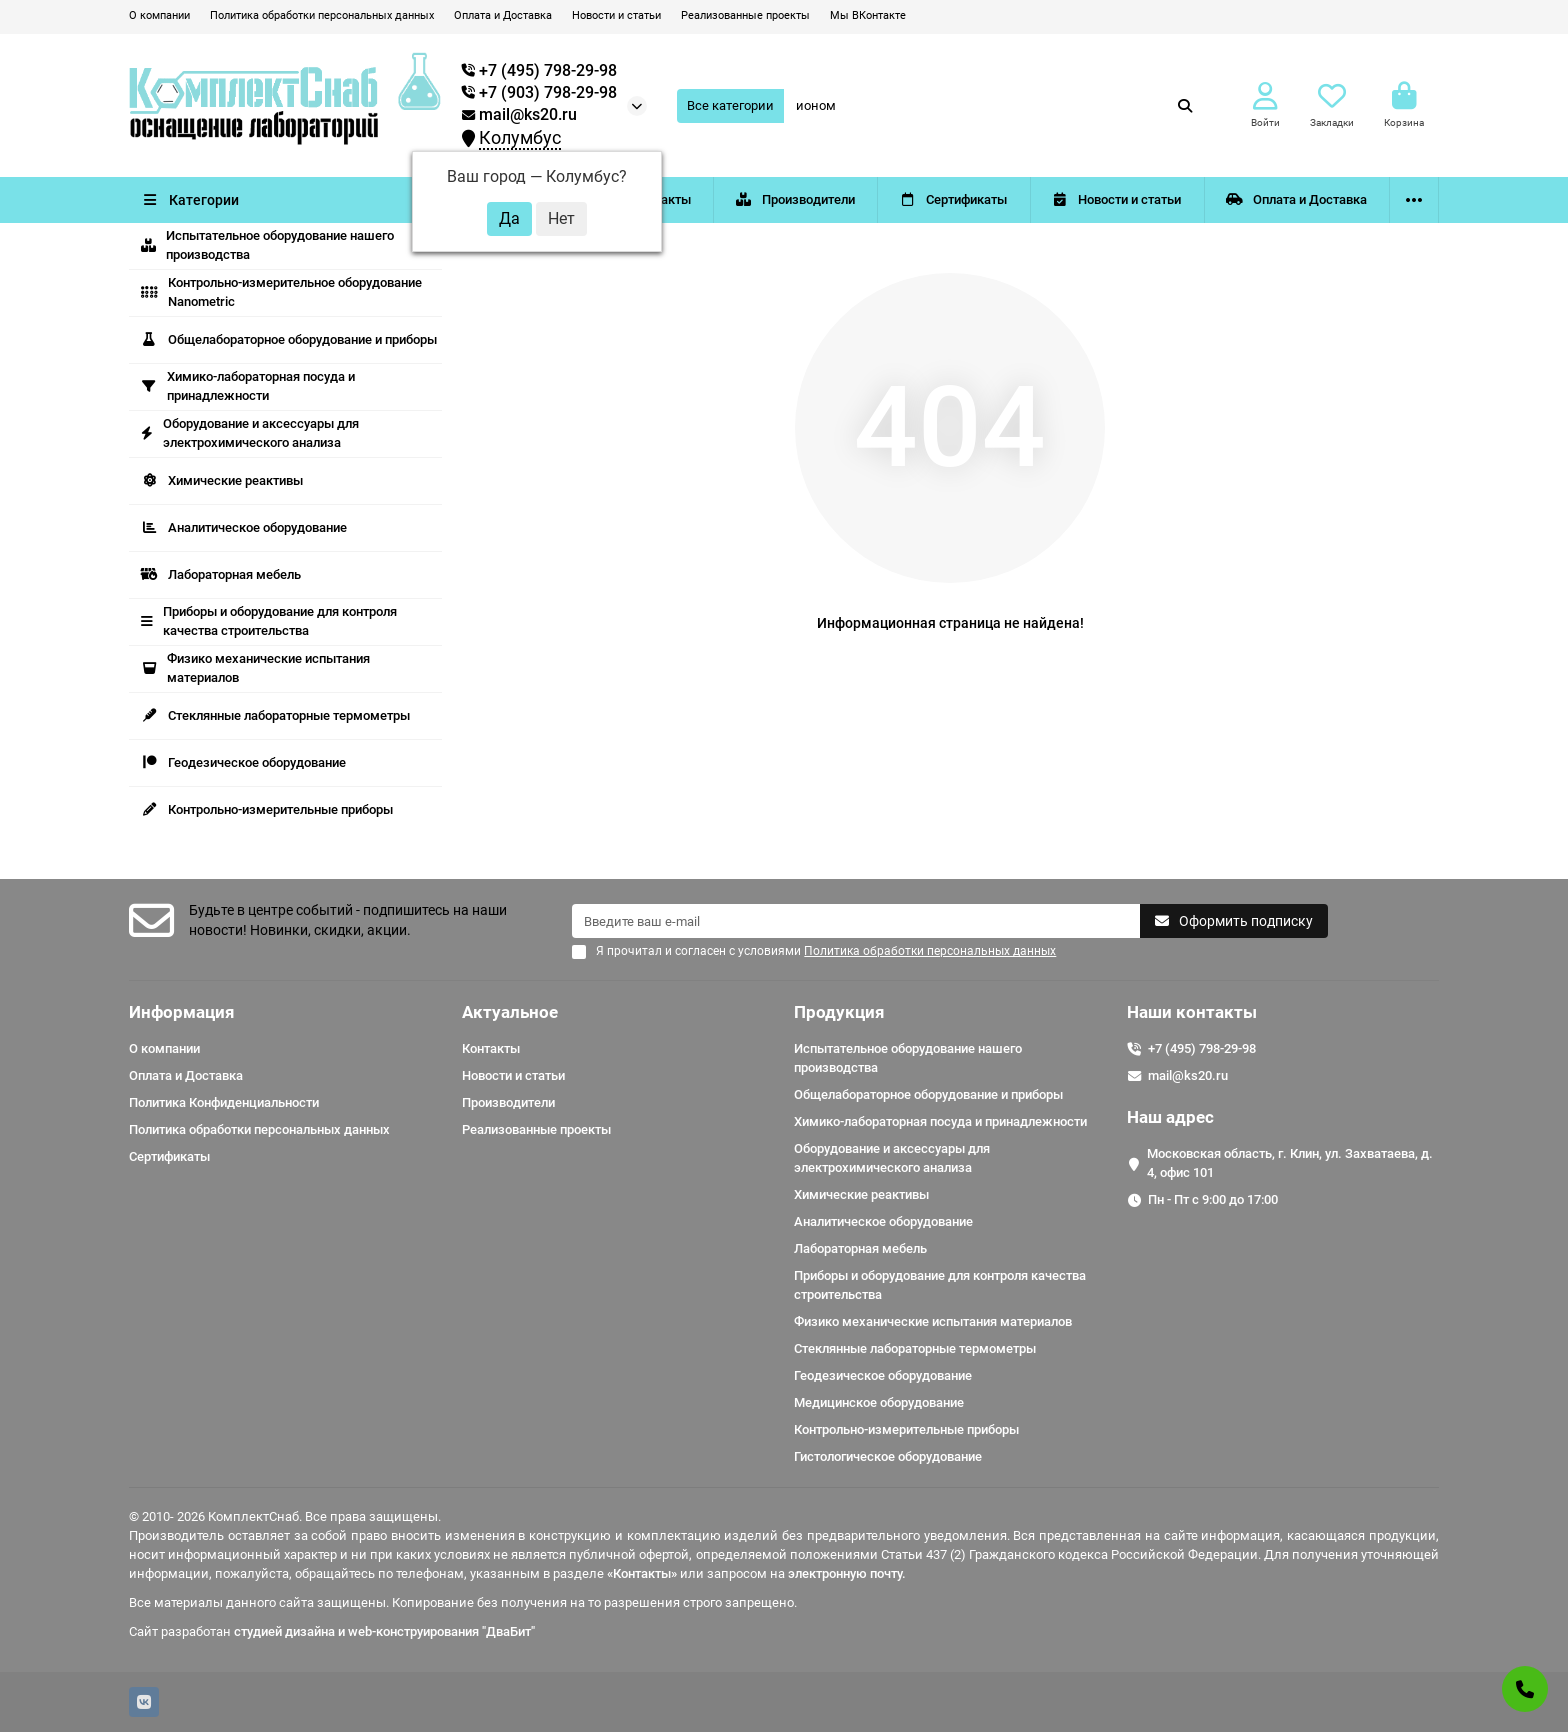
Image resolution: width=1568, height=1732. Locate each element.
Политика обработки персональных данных (322, 15)
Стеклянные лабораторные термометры (275, 715)
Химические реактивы (222, 480)
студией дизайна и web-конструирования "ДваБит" (384, 1631)
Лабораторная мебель (221, 574)
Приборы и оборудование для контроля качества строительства (269, 621)
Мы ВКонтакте (868, 15)
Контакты (491, 1048)
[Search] (995, 106)
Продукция (839, 1012)
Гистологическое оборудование (888, 1456)
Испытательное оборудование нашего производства (267, 245)
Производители (795, 199)
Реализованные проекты (745, 15)
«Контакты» (642, 1573)
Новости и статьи (616, 15)
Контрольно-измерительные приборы (267, 809)
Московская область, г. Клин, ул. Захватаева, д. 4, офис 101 (1290, 1163)
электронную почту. (847, 1573)
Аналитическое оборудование (244, 527)
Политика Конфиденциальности (224, 1102)
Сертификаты (954, 199)
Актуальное (510, 1012)
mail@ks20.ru (519, 115)
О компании (159, 15)
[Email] (856, 921)
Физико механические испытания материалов (255, 668)
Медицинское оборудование (879, 1402)
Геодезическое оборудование (243, 762)
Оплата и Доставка (503, 15)
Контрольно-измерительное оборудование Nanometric (281, 292)
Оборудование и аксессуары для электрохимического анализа (250, 433)
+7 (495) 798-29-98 (1202, 1048)
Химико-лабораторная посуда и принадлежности (248, 386)
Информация (182, 1012)
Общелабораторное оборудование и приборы (289, 339)
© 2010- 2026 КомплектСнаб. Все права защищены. (285, 1516)
